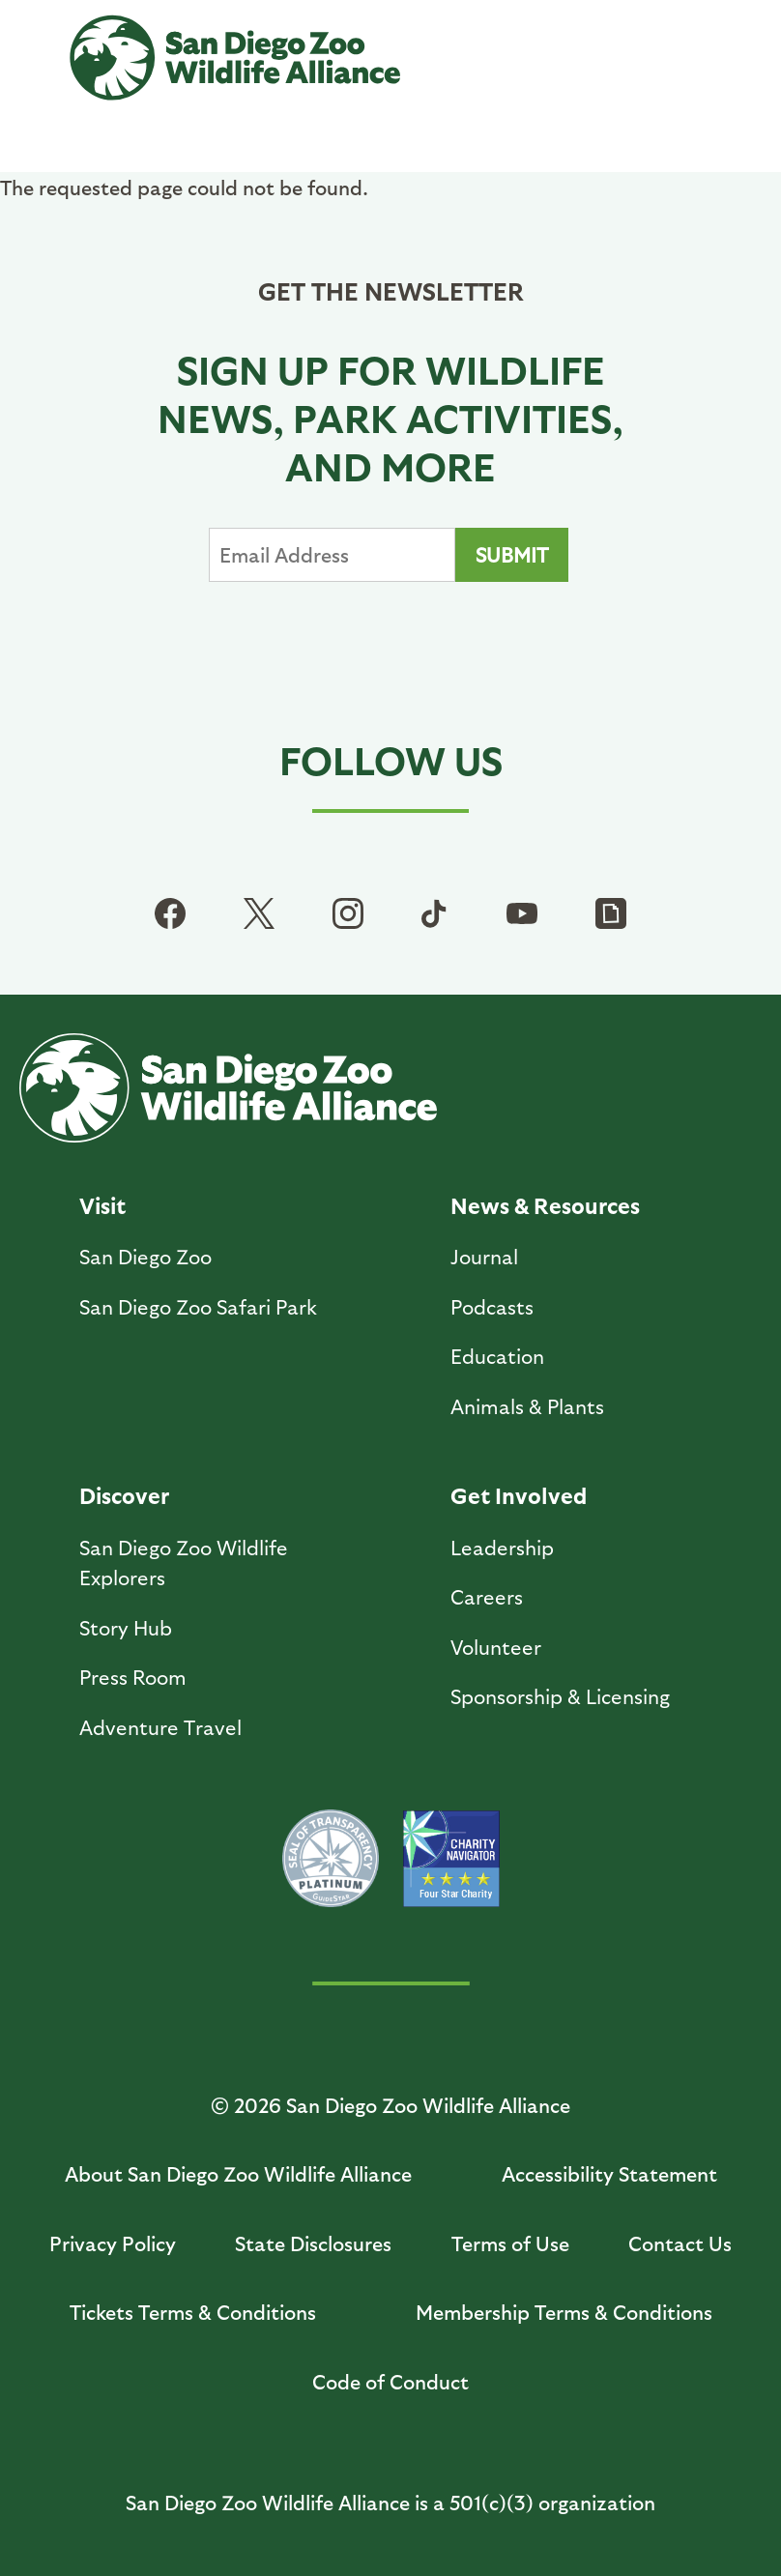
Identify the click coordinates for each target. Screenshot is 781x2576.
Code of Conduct (390, 2381)
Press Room (133, 1676)
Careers (486, 1596)
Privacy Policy (112, 2243)
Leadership (502, 1547)
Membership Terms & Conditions (564, 2312)
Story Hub (125, 1627)
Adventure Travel (160, 1727)
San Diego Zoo (145, 1256)
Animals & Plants (527, 1406)
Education (497, 1356)
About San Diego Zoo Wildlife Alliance (238, 2173)
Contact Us (680, 2243)
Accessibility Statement (609, 2173)
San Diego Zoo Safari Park (198, 1306)
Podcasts (492, 1306)
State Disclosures (313, 2243)
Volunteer (495, 1647)
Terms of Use (510, 2243)
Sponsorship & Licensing (560, 1696)
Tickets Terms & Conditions (193, 2312)
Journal (484, 1256)
